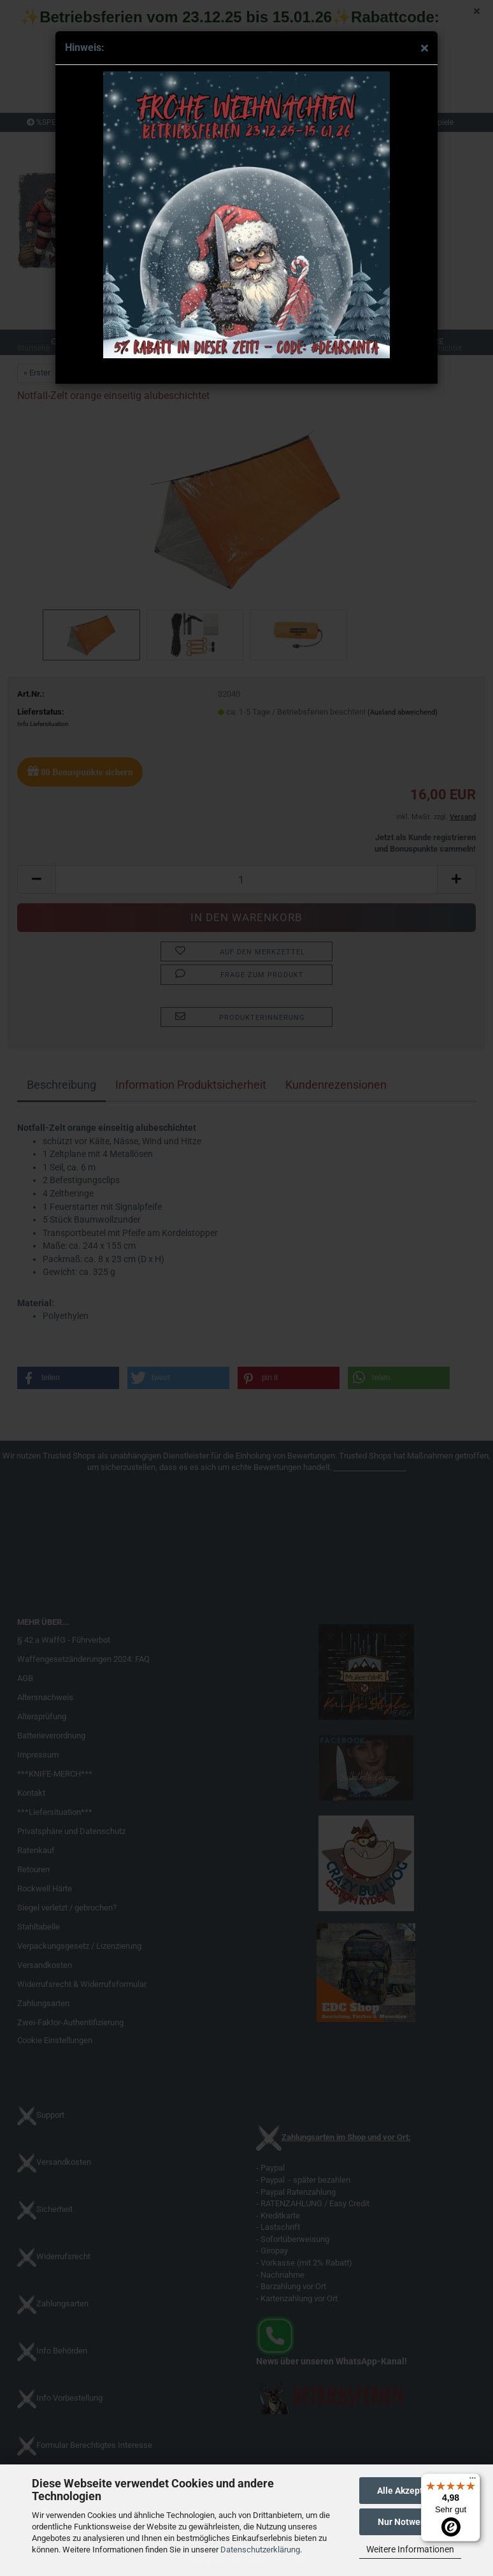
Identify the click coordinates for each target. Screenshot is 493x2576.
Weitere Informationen (410, 2549)
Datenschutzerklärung (260, 2549)
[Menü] (472, 2481)
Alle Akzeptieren (410, 2490)
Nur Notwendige (410, 2522)
